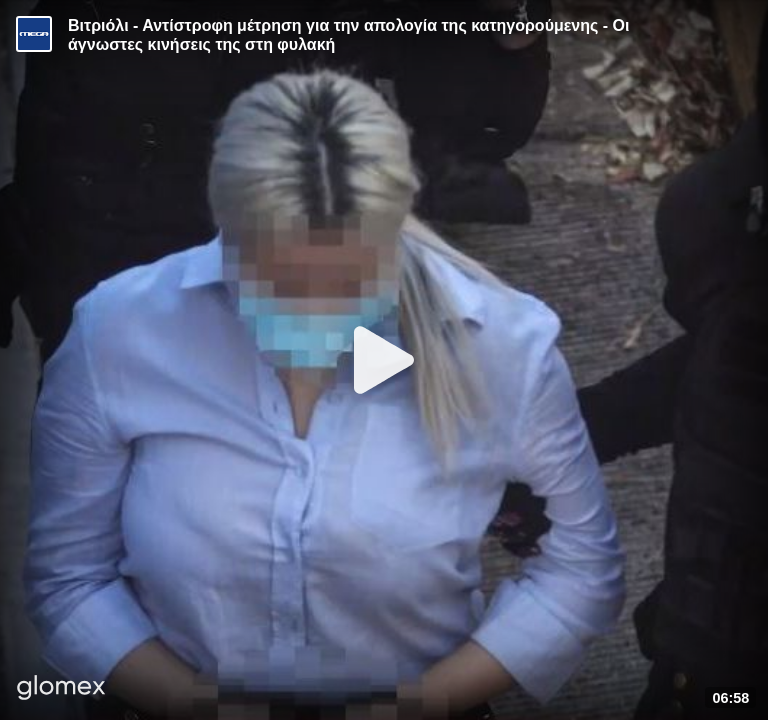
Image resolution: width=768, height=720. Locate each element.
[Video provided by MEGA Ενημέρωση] (34, 34)
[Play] (384, 360)
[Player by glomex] (61, 689)
